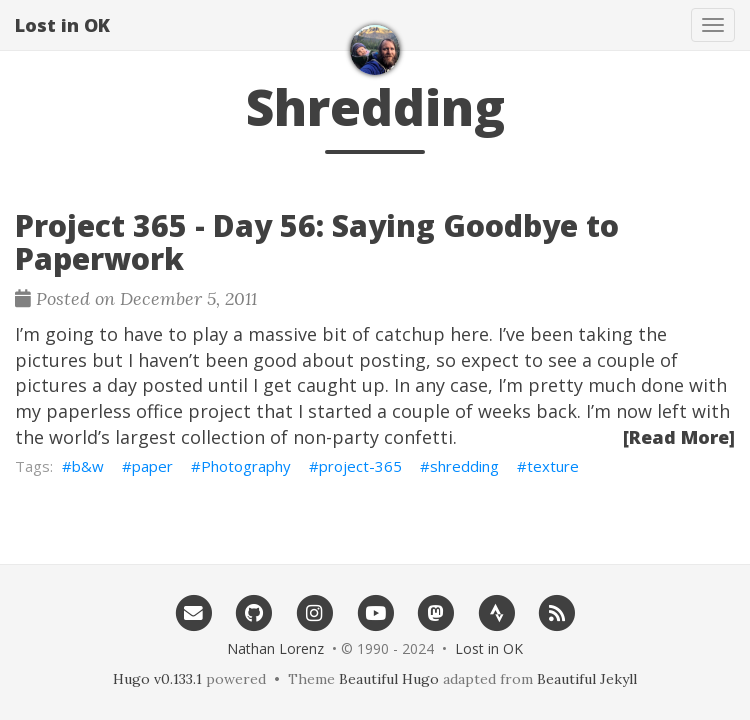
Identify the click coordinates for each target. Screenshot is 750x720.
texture (553, 466)
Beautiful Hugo (389, 679)
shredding (464, 466)
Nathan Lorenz (275, 648)
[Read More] (679, 437)
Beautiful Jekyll (587, 679)
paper (152, 466)
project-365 (360, 466)
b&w (88, 466)
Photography (246, 466)
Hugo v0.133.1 (157, 679)
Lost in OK (62, 25)
